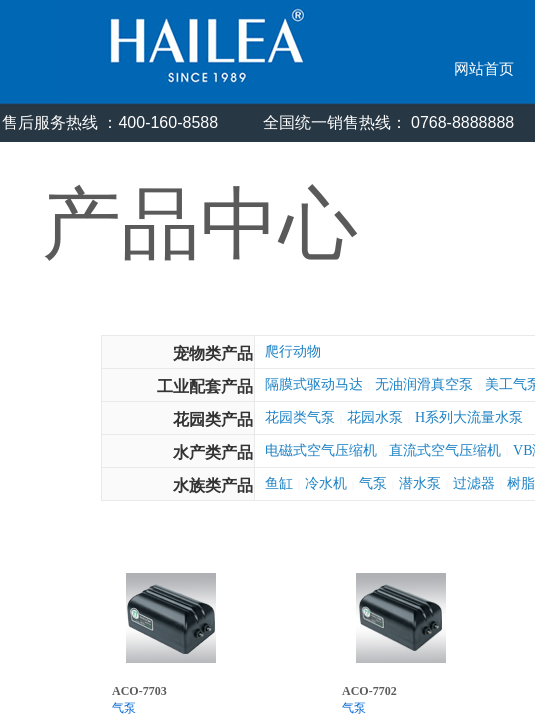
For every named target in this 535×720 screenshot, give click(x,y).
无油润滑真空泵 (424, 384)
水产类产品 (213, 452)
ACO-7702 (369, 691)
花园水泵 (375, 417)
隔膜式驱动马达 (314, 384)
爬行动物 (293, 351)
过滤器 (474, 483)
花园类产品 (213, 419)
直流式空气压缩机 (445, 450)
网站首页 (484, 69)
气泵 (373, 483)
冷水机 (326, 483)
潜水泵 (420, 483)
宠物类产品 (213, 353)
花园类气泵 (300, 417)
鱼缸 (279, 483)
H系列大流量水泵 (469, 417)
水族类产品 (213, 485)
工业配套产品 (205, 386)
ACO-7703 (139, 691)
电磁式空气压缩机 (321, 450)
